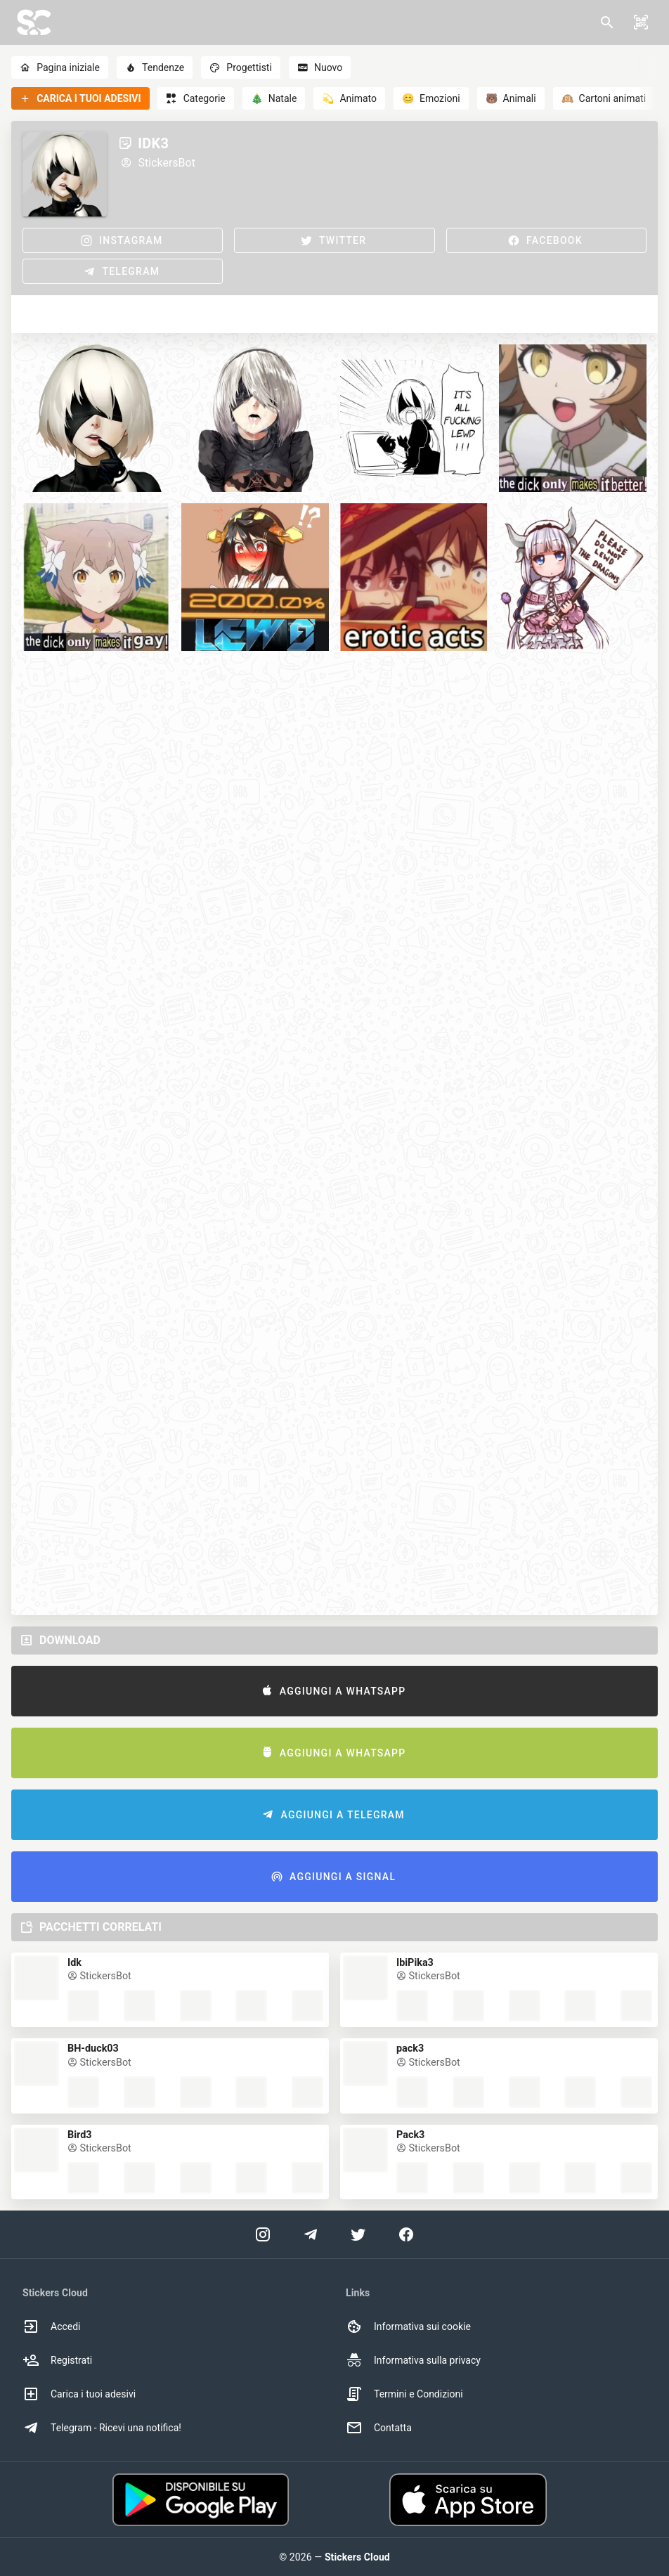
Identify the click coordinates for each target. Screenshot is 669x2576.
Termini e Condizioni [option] (404, 2394)
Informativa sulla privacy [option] (413, 2360)
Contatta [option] (379, 2427)
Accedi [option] (51, 2326)
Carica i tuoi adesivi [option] (79, 2394)
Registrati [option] (57, 2360)
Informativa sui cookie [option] (408, 2326)
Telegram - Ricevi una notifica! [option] (101, 2427)
